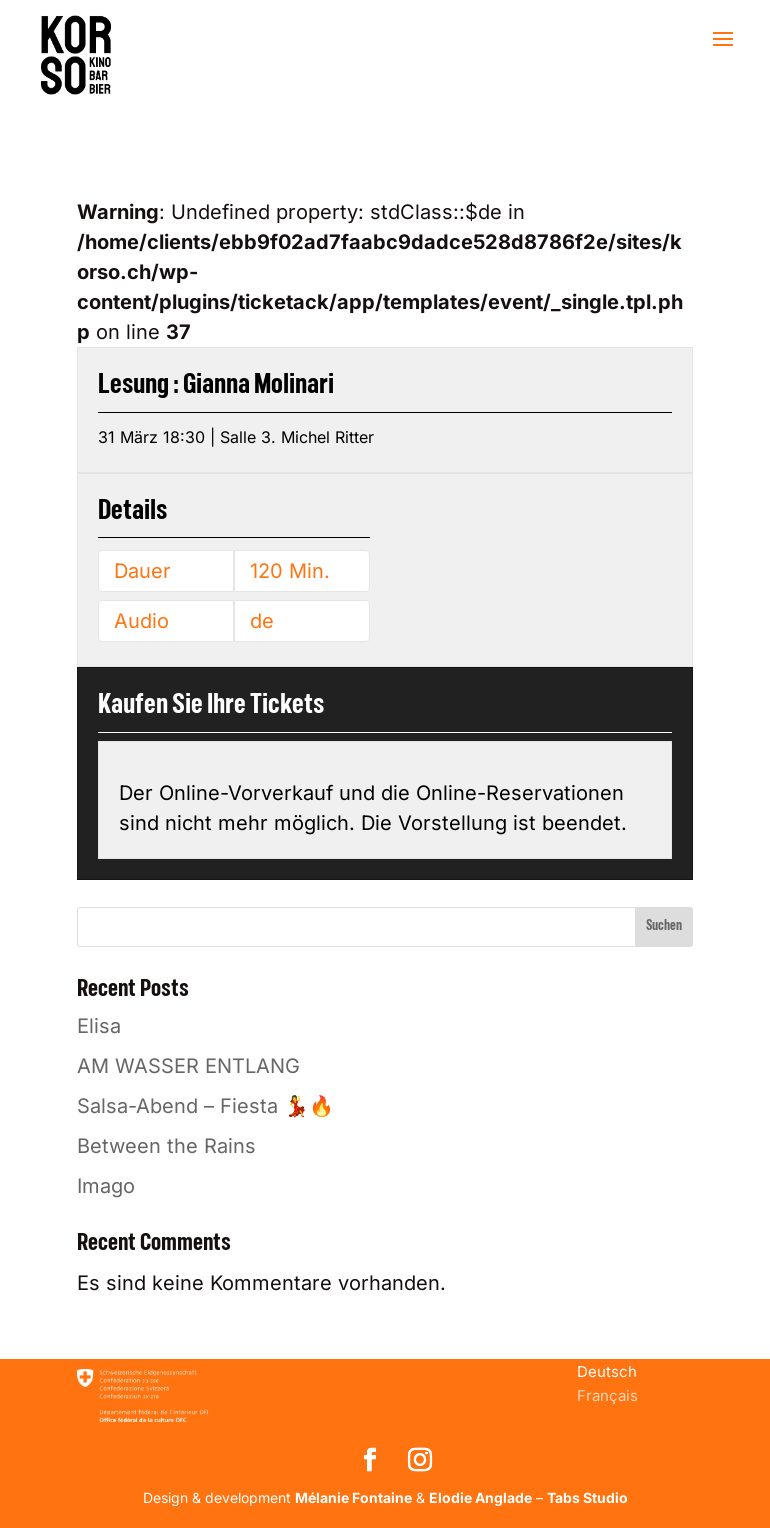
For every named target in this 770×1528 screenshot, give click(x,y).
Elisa (99, 1026)
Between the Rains (166, 1146)
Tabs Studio (587, 1497)
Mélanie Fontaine (353, 1497)
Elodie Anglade (480, 1497)
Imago (106, 1186)
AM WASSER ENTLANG (188, 1066)
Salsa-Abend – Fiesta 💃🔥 (205, 1106)
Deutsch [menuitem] (607, 1371)
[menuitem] (607, 1371)
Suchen (664, 926)
